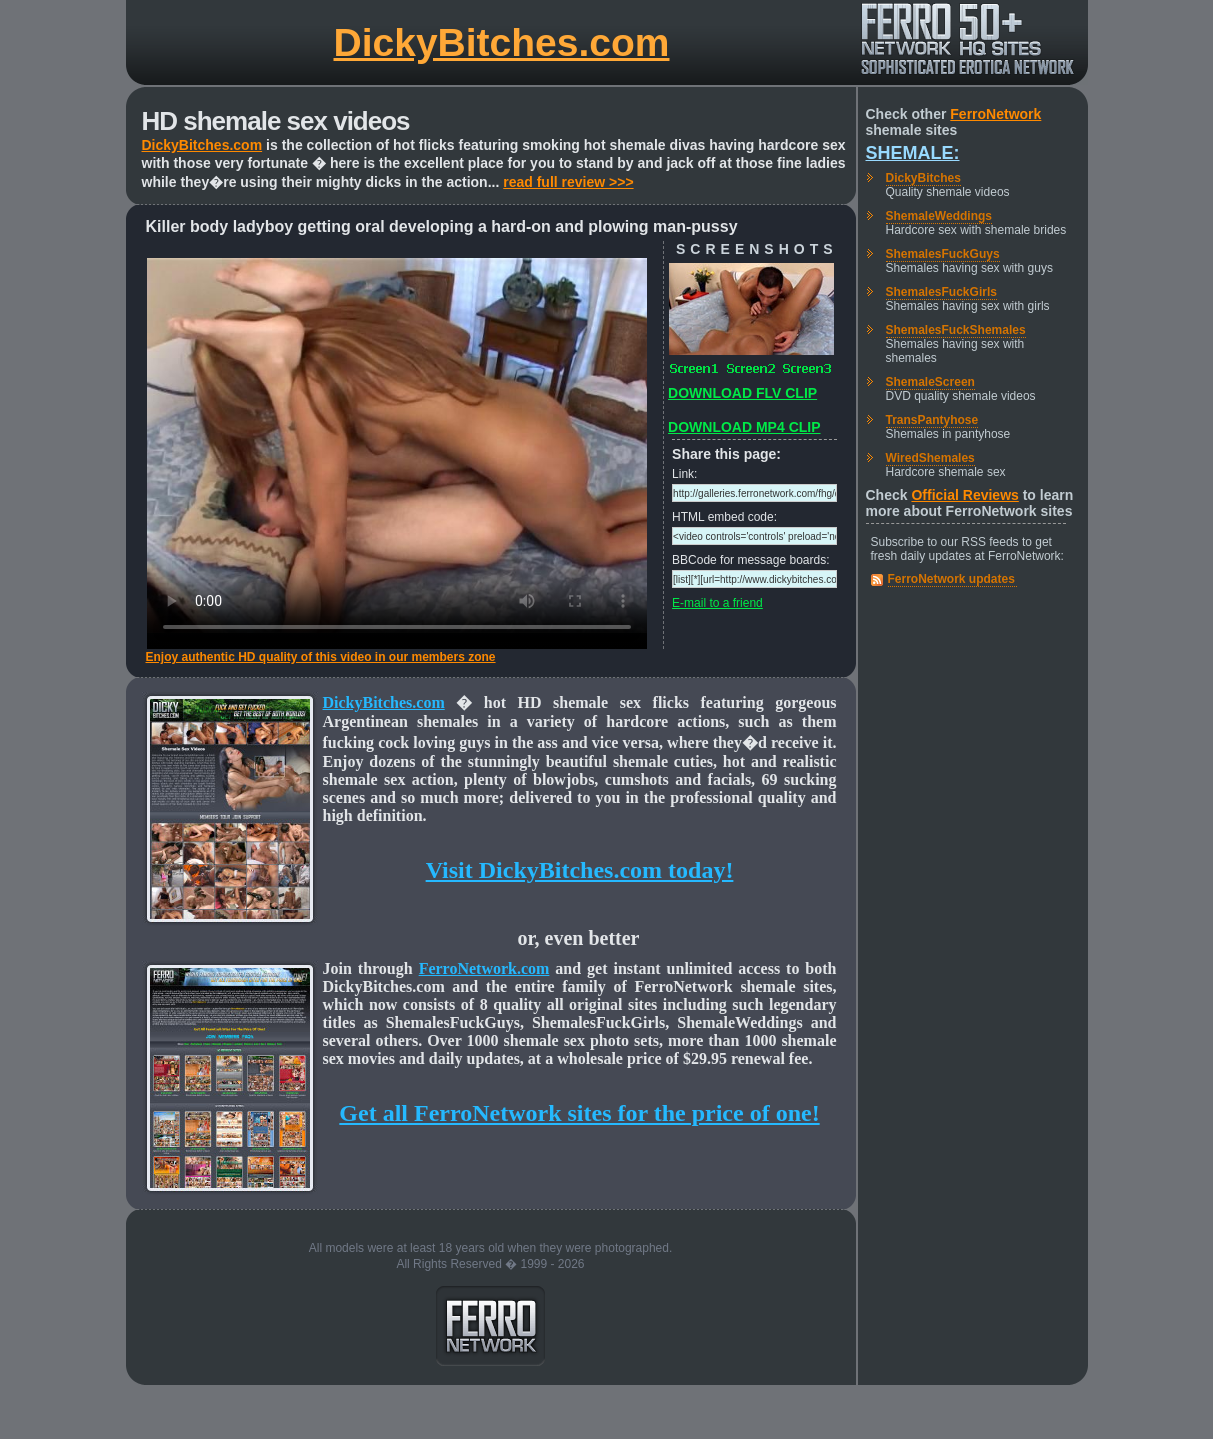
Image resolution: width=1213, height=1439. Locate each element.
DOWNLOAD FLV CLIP (742, 393)
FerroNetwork (995, 114)
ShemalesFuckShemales (956, 330)
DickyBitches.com (502, 42)
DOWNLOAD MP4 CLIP (744, 427)
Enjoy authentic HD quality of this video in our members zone (321, 657)
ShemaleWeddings (939, 216)
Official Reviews (964, 495)
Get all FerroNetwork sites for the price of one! (579, 1113)
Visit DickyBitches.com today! (580, 870)
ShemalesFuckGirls (941, 292)
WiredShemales (930, 458)
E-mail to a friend (717, 603)
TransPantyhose (932, 420)
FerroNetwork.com (484, 968)
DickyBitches (923, 178)
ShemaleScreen (930, 382)
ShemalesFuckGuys (943, 254)
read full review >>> (568, 182)
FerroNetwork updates (951, 579)
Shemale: (913, 153)
